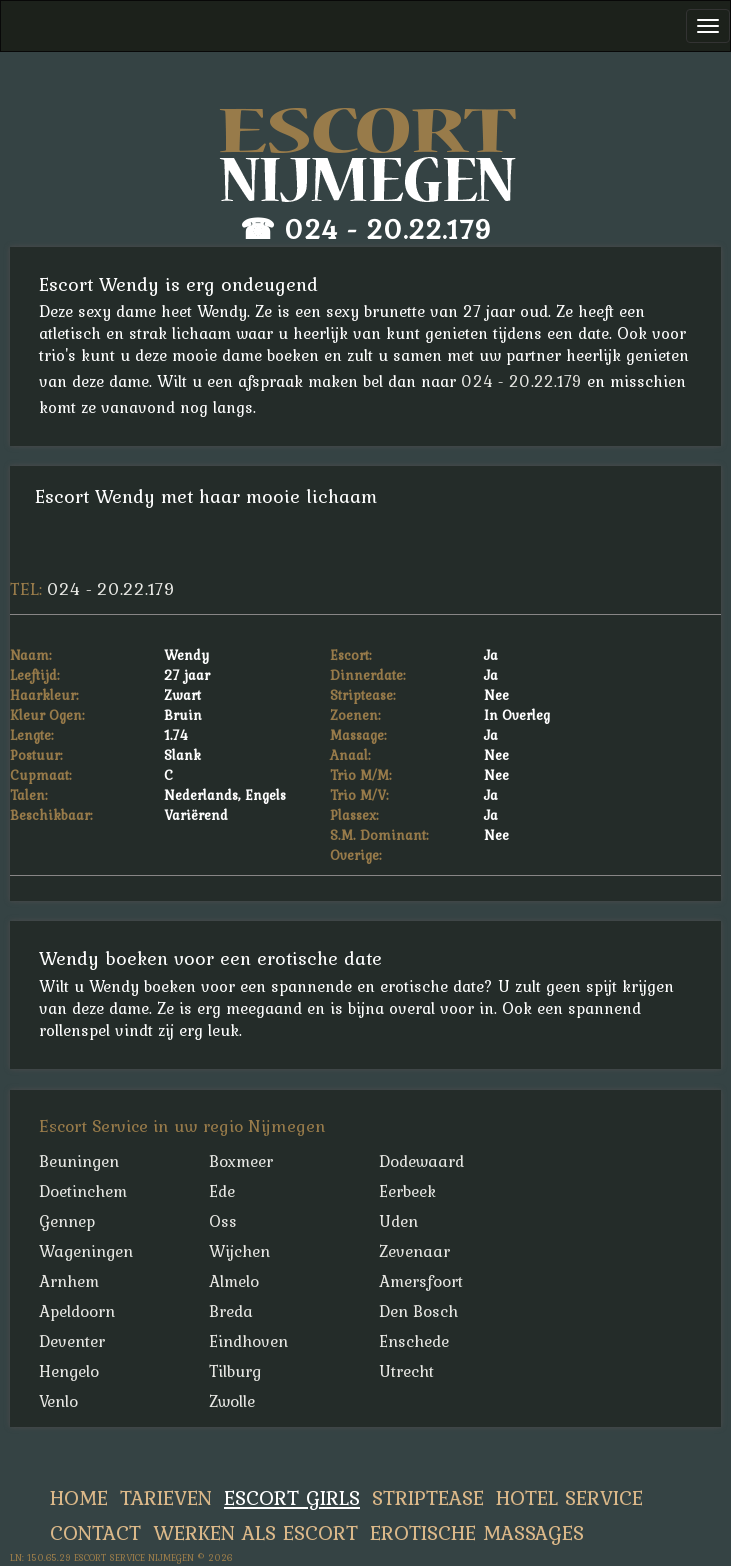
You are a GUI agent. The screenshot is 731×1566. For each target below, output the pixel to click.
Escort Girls (292, 1497)
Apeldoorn (77, 1311)
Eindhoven (248, 1341)
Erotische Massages (477, 1532)
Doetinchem (83, 1191)
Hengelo (69, 1371)
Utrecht (406, 1371)
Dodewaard (421, 1161)
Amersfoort (421, 1281)
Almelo (234, 1281)
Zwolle (232, 1401)
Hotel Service (569, 1497)
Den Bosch (418, 1311)
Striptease (428, 1497)
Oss (223, 1221)
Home (79, 1497)
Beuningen (79, 1161)
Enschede (414, 1341)
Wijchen (239, 1251)
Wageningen (86, 1251)
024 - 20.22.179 (388, 229)
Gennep (67, 1221)
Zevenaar (414, 1251)
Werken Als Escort (255, 1532)
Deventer (72, 1341)
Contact (95, 1532)
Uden (398, 1221)
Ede (222, 1191)
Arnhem (69, 1281)
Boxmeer (241, 1161)
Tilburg (235, 1371)
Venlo (58, 1401)
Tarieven (166, 1497)
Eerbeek (407, 1191)
